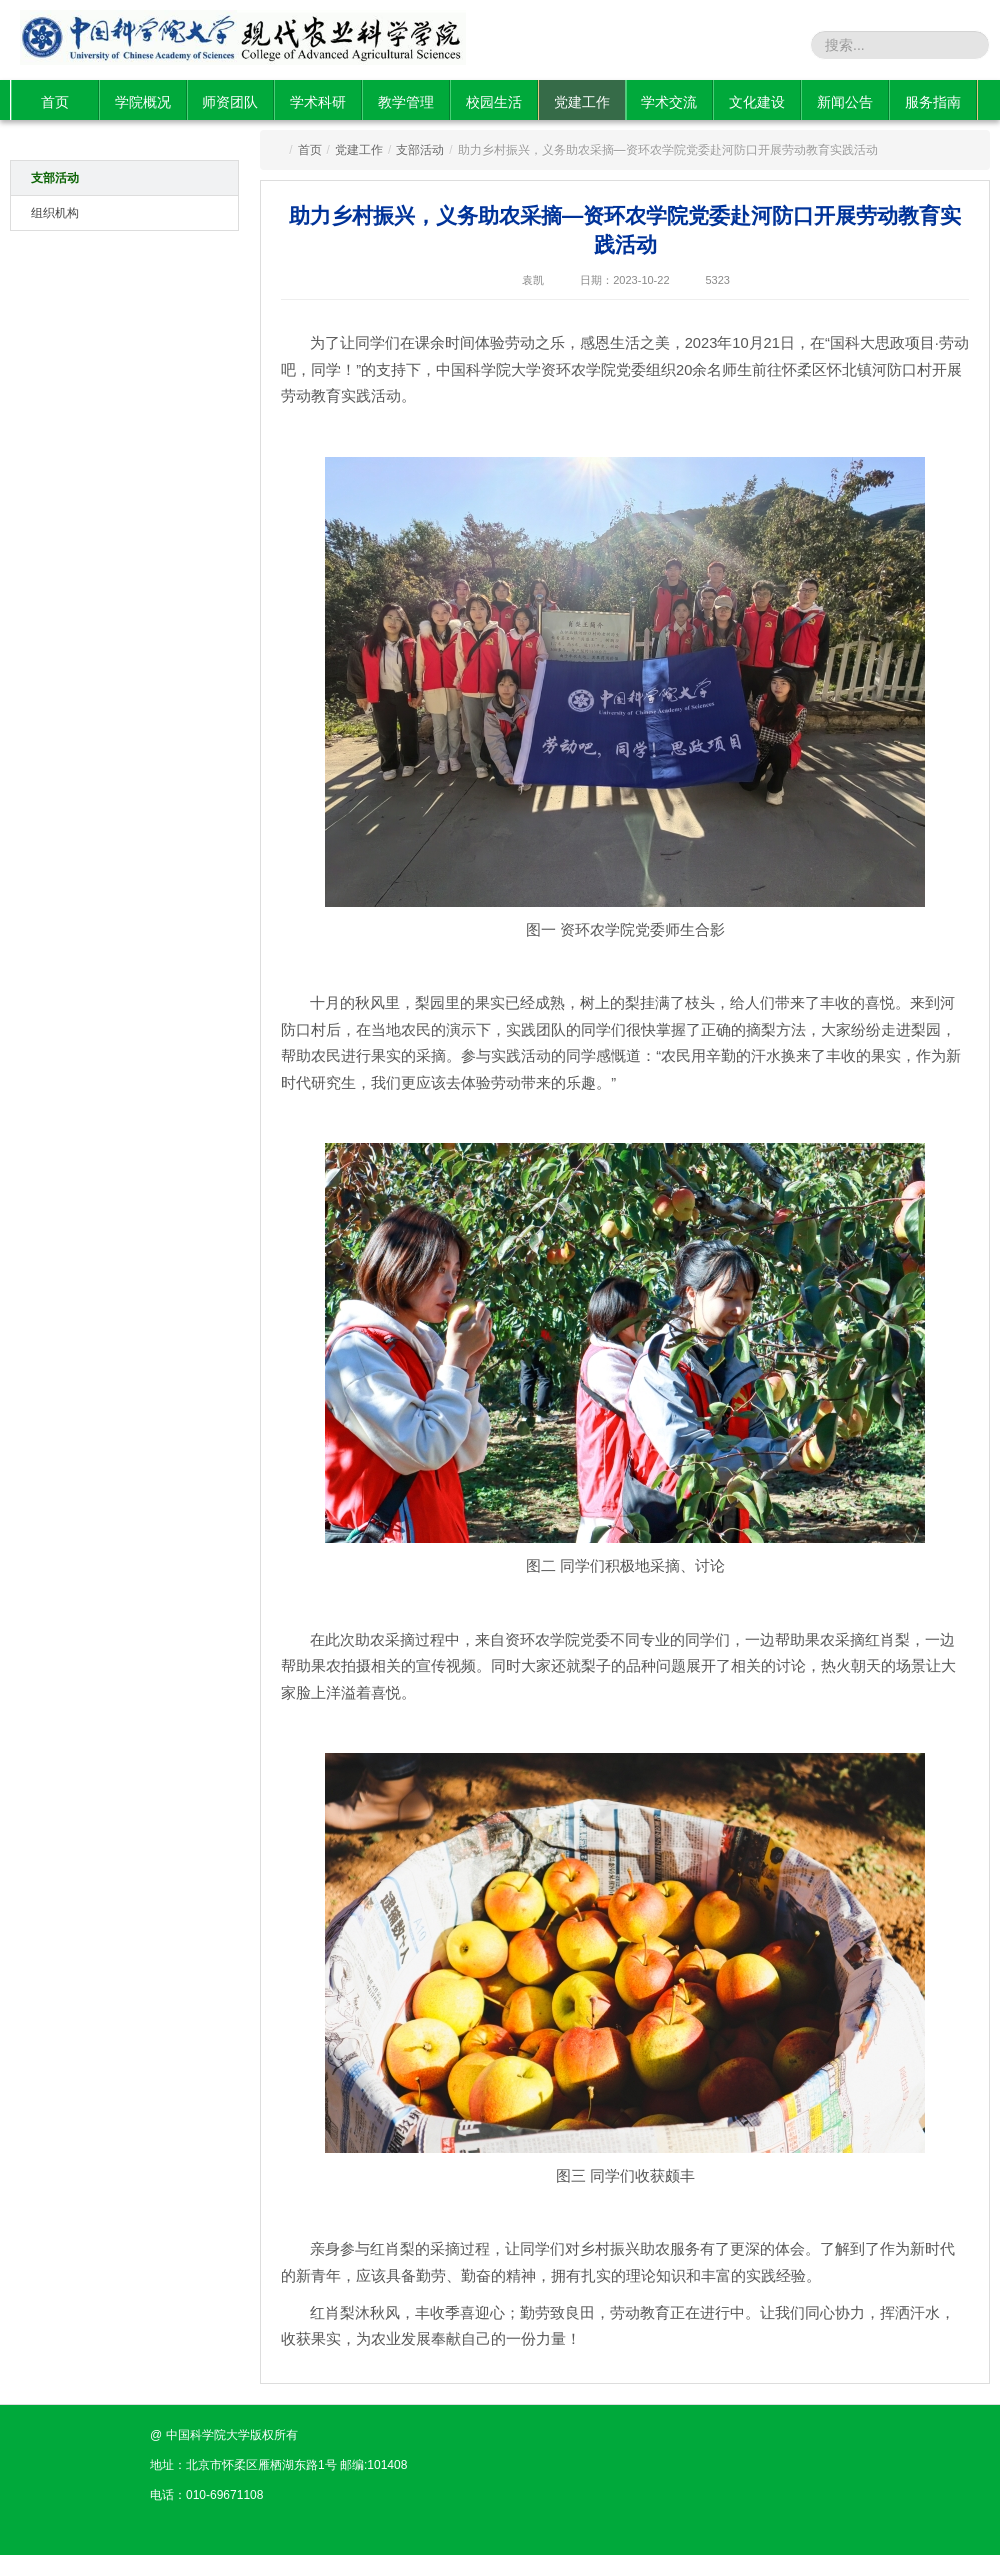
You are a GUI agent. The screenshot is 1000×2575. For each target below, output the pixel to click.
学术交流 (669, 102)
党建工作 (582, 102)
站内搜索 (778, 44)
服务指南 (933, 102)
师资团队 (230, 102)
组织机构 (55, 213)
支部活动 (55, 178)
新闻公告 (845, 102)
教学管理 (406, 102)
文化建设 (757, 102)
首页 (55, 102)
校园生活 (494, 102)
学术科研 (318, 102)
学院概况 (143, 102)
